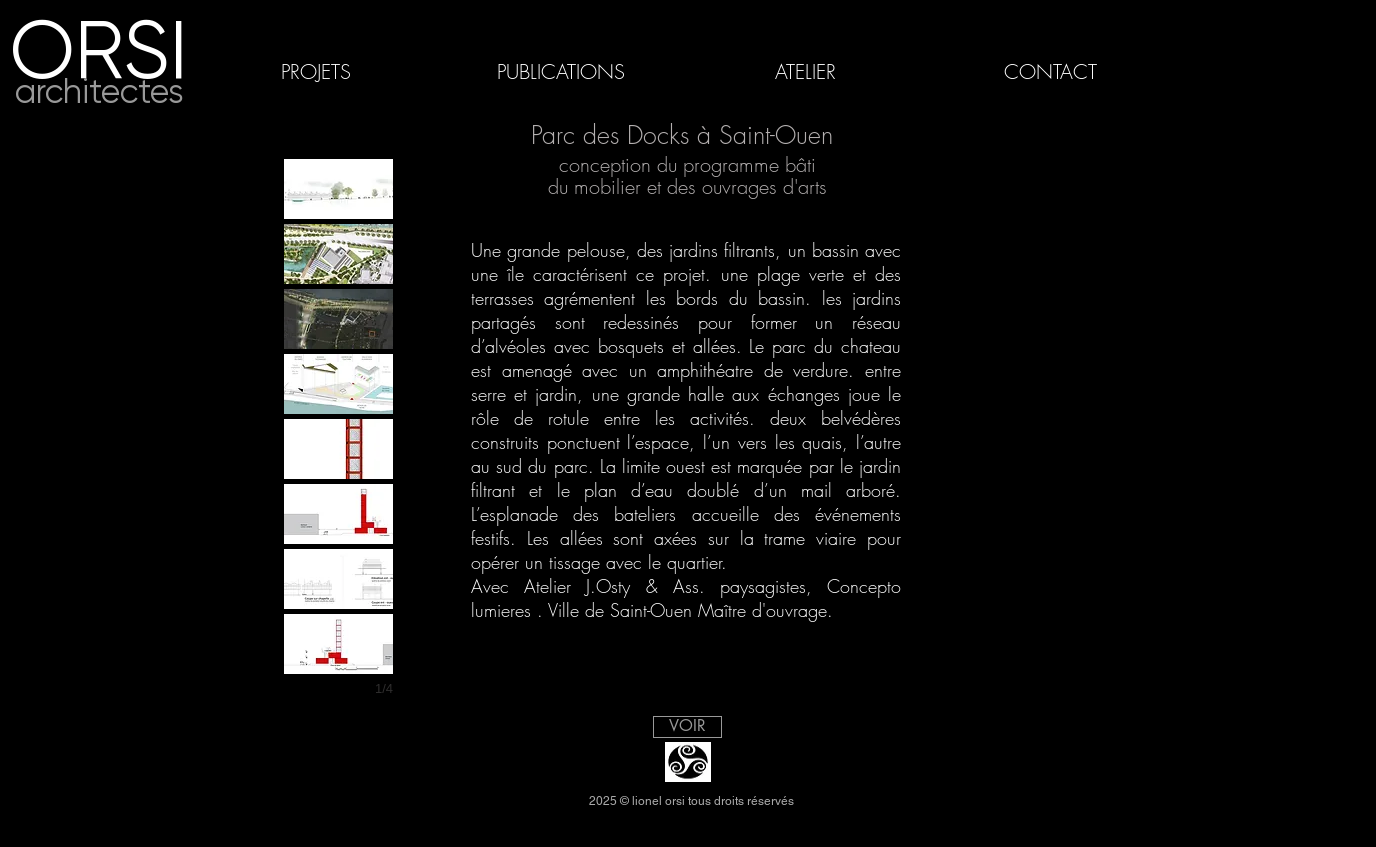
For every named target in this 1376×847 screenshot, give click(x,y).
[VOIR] (687, 727)
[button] (338, 189)
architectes (99, 91)
